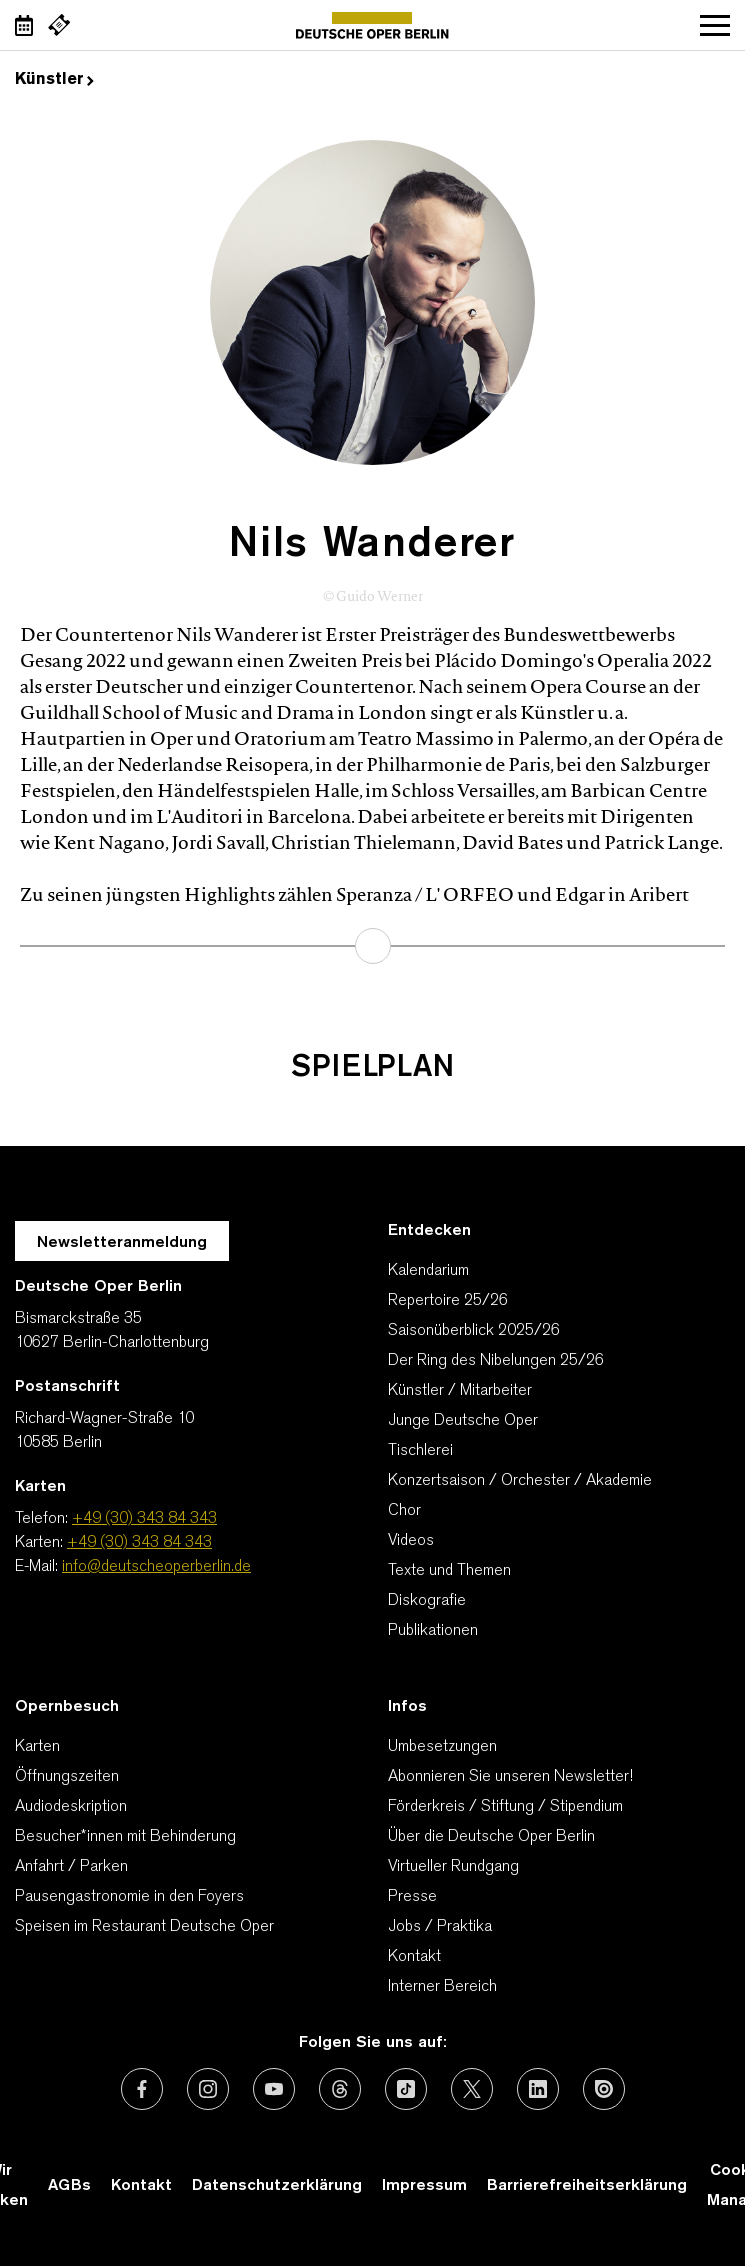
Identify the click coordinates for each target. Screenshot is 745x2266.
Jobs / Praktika (440, 1927)
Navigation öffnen (715, 25)
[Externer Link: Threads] (340, 2089)
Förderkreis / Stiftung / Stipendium (505, 1807)
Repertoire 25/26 (448, 1301)
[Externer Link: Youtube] (274, 2089)
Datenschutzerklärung (277, 2186)
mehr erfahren (373, 946)
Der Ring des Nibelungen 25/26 (496, 1361)
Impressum (424, 2186)
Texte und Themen (449, 1571)
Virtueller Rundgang (453, 1867)
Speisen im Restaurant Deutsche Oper (144, 1927)
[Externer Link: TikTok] (406, 2089)
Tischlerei (420, 1451)
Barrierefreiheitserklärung (587, 2186)
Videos (411, 1541)
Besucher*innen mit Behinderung (125, 1837)
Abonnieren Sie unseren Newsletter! (510, 1777)
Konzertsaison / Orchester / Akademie (520, 1481)
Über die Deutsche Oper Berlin (491, 1837)
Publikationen (433, 1631)
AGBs (69, 2186)
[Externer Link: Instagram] (208, 2089)
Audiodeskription (71, 1807)
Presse (412, 1897)
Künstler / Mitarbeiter (460, 1391)
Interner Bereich (442, 1987)
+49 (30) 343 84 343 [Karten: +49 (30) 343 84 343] (139, 1543)
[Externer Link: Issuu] (604, 2089)
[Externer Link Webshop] (59, 25)
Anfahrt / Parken (71, 1867)
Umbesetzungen (442, 1747)
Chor (404, 1511)
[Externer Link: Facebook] (142, 2089)
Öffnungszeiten (67, 1777)
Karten (37, 1747)
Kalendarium (428, 1271)
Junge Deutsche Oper (463, 1421)
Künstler (54, 80)
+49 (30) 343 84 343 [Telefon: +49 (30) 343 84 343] (144, 1519)
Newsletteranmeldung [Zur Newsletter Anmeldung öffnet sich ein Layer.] (122, 1243)
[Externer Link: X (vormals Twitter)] (472, 2089)
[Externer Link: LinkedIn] (538, 2089)
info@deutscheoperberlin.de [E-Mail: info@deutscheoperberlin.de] (156, 1567)
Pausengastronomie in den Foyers (129, 1897)
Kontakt (414, 1957)
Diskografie (427, 1601)
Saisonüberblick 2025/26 (474, 1331)
